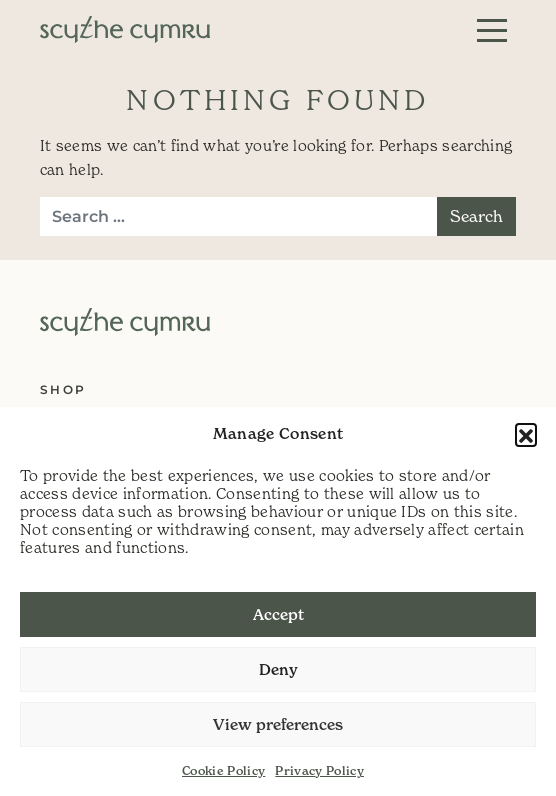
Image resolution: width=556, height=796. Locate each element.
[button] (526, 434)
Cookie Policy (223, 770)
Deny (278, 669)
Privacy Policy (319, 770)
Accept (278, 614)
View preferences (278, 724)
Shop (63, 389)
